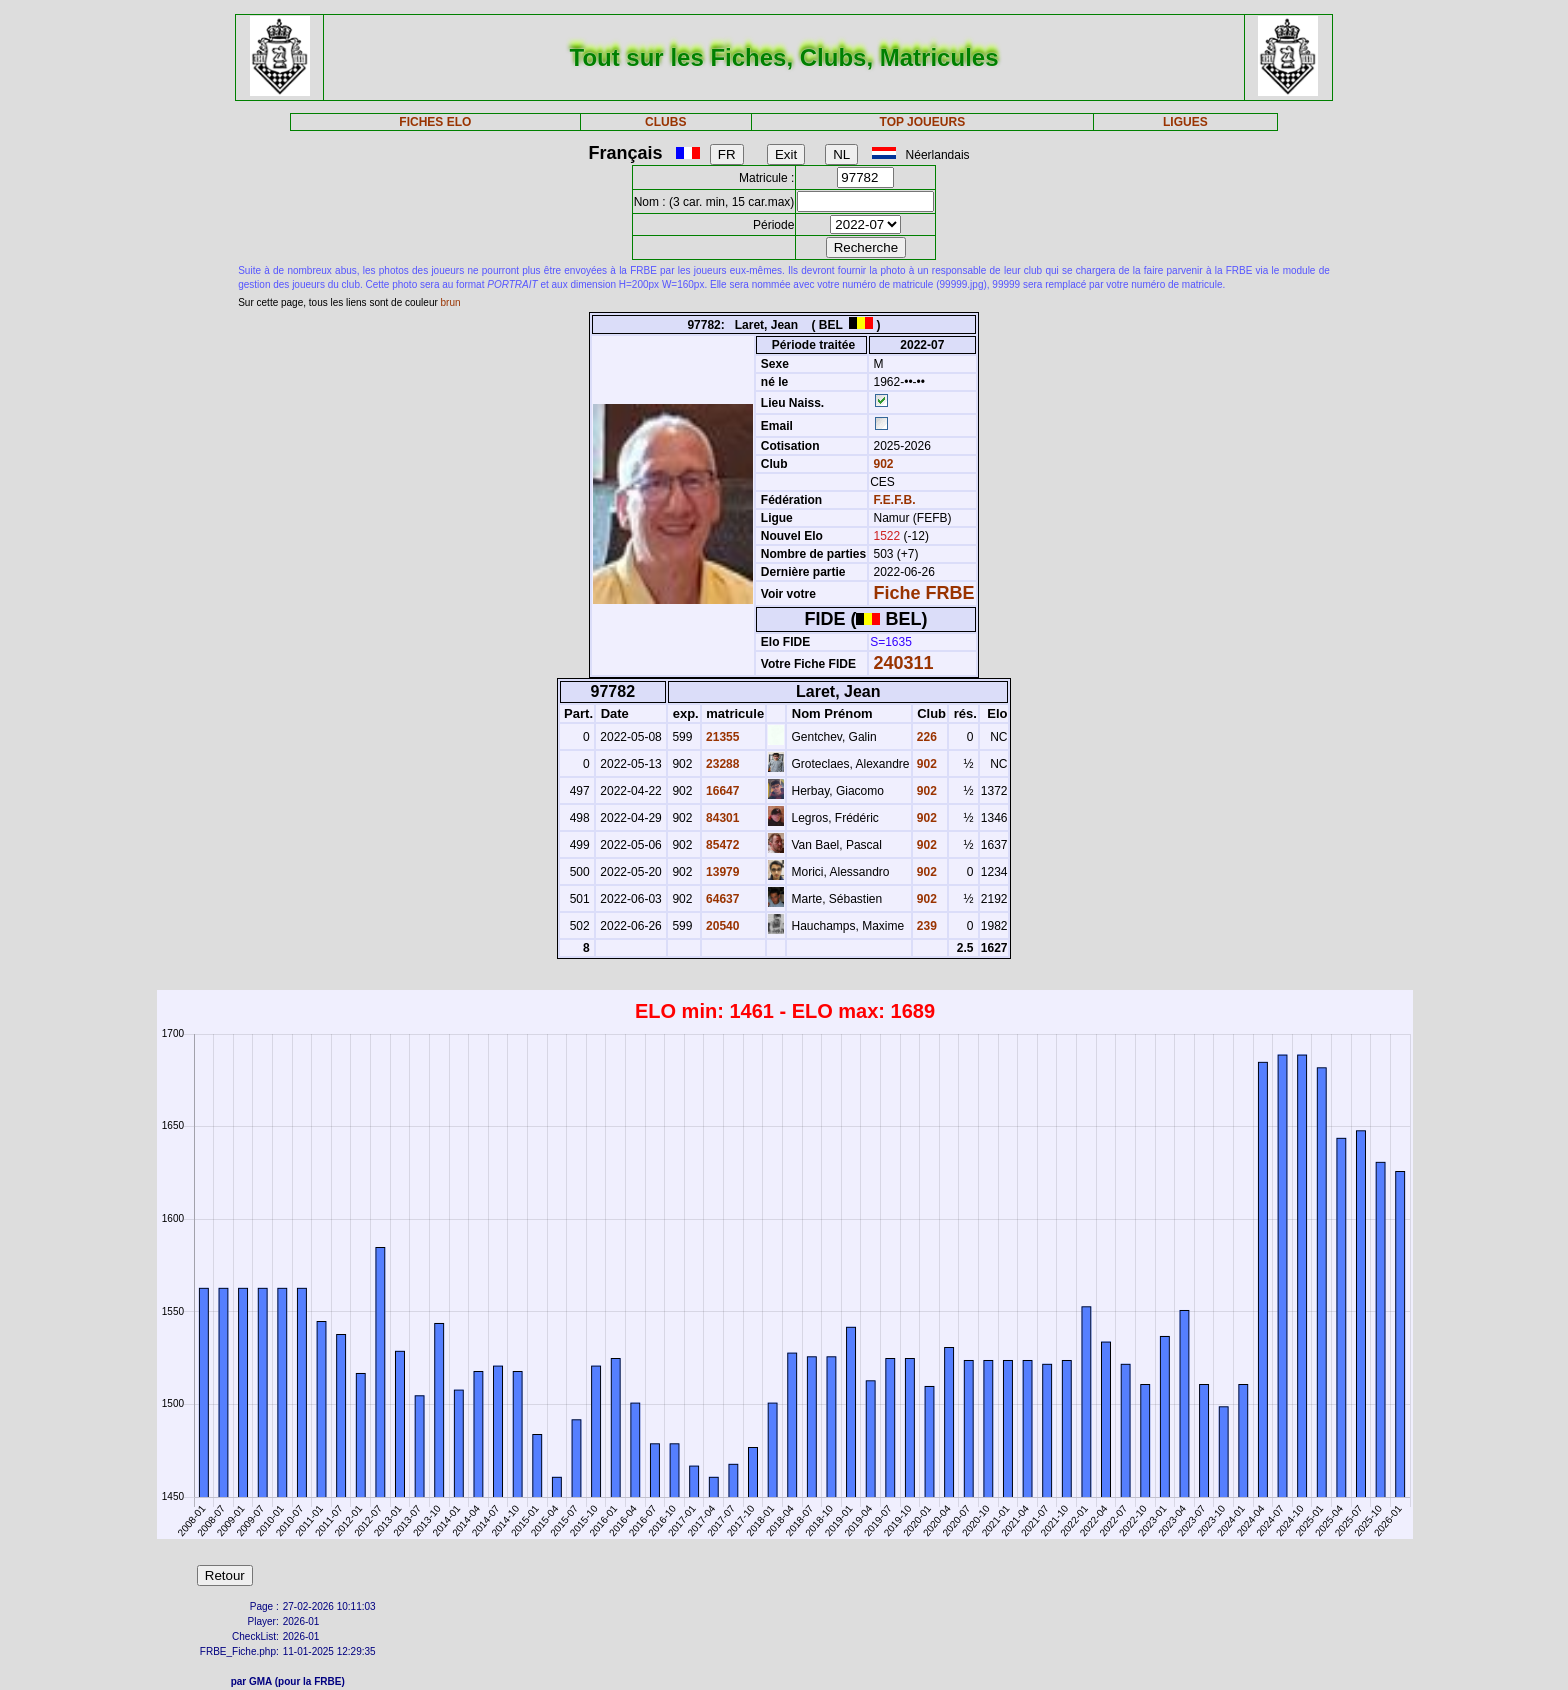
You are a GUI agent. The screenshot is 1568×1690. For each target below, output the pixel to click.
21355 (721, 737)
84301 (721, 818)
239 (925, 926)
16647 (721, 791)
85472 (721, 845)
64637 (721, 899)
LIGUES (1185, 122)
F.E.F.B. (895, 500)
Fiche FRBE (924, 593)
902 (881, 464)
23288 (721, 764)
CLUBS (665, 122)
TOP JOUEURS (923, 122)
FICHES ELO (435, 122)
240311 (904, 663)
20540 (721, 926)
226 (925, 737)
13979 (721, 872)
